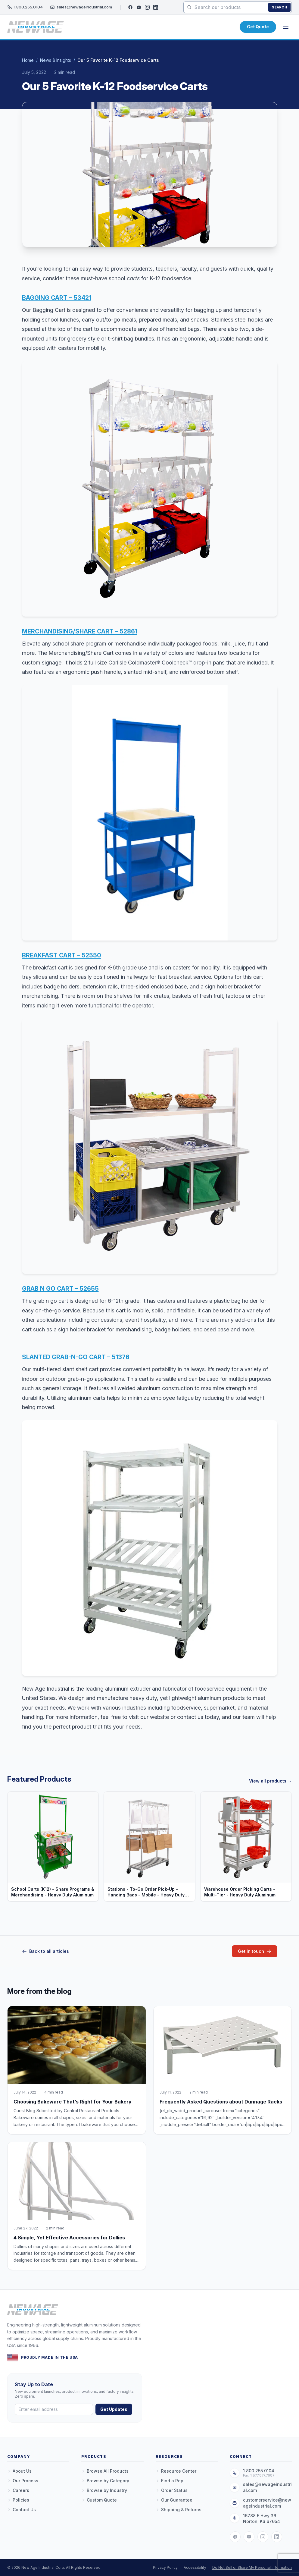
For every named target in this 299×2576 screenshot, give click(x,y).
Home (28, 60)
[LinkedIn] (155, 7)
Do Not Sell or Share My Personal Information (252, 2567)
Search (279, 7)
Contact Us (21, 2509)
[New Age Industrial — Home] (35, 27)
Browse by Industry (104, 2490)
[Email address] (54, 2409)
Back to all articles (45, 1951)
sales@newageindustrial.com (81, 7)
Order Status (172, 2490)
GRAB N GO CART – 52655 (60, 1288)
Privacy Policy (165, 2567)
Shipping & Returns (178, 2509)
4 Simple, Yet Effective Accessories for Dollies (69, 2238)
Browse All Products (105, 2471)
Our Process (22, 2480)
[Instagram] (147, 7)
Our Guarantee (174, 2499)
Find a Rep (169, 2480)
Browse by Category (105, 2480)
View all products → (270, 1780)
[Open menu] (286, 27)
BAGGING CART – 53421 (56, 297)
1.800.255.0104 (25, 7)
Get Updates (113, 2409)
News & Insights (55, 60)
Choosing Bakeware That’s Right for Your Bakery (73, 2102)
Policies (18, 2499)
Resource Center (176, 2471)
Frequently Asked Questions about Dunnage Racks (221, 2102)
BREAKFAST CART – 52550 (61, 955)
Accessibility (195, 2567)
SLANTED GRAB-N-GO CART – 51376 (75, 1357)
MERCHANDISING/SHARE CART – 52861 (79, 631)
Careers (18, 2490)
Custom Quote (99, 2499)
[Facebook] (130, 7)
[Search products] (237, 7)
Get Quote (258, 26)
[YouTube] (138, 7)
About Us (19, 2471)
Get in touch (254, 1951)
